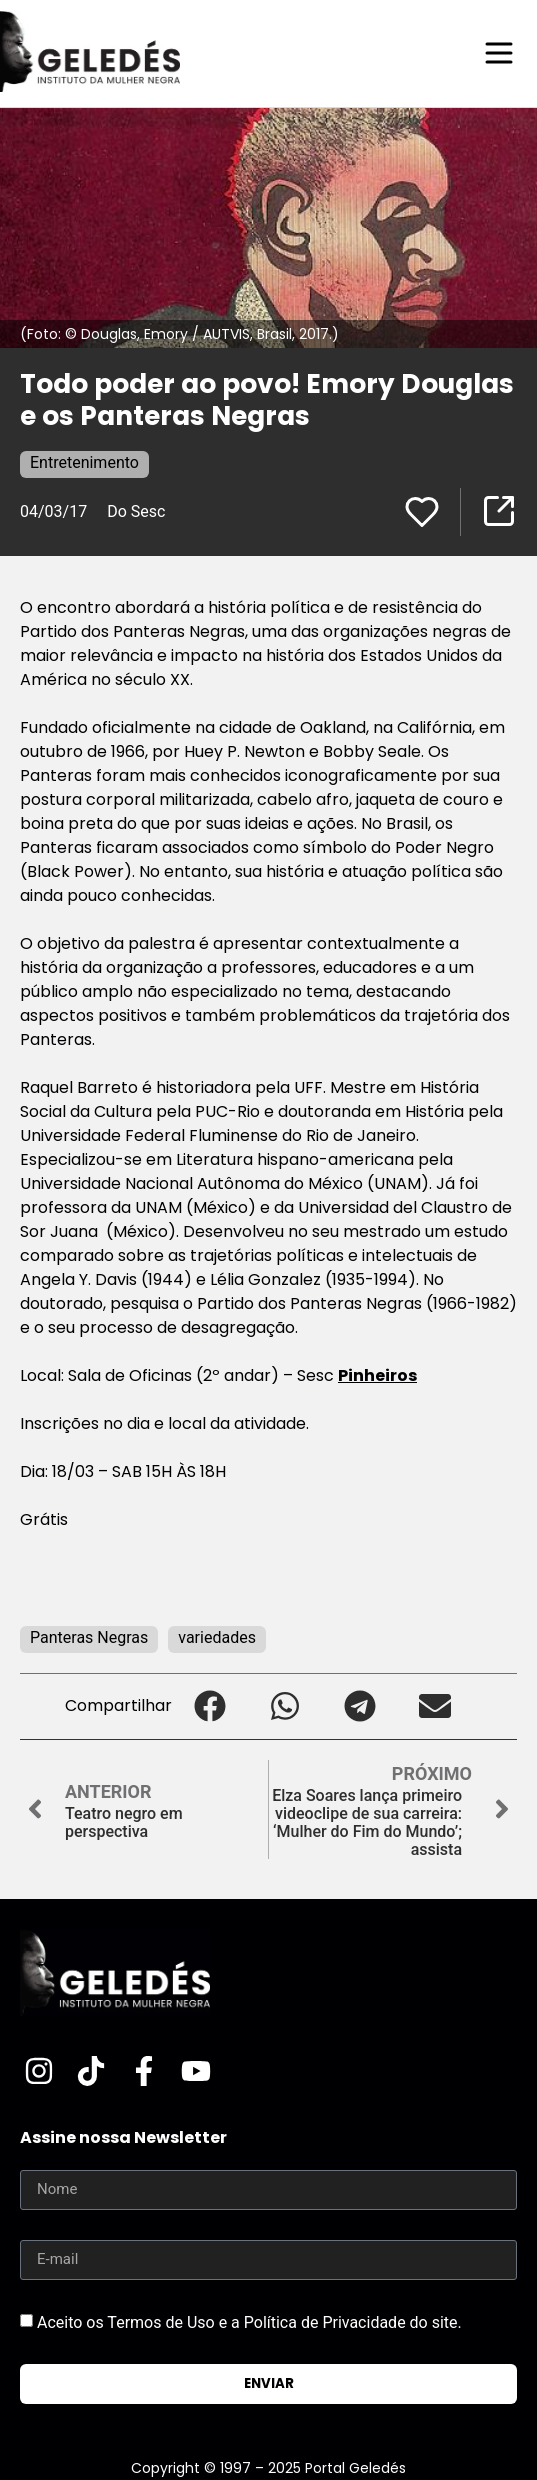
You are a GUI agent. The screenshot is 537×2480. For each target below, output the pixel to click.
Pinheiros (377, 1375)
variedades (217, 1637)
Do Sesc (136, 511)
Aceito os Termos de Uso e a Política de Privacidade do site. (249, 2321)
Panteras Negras (89, 1637)
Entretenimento (84, 462)
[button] (209, 1706)
